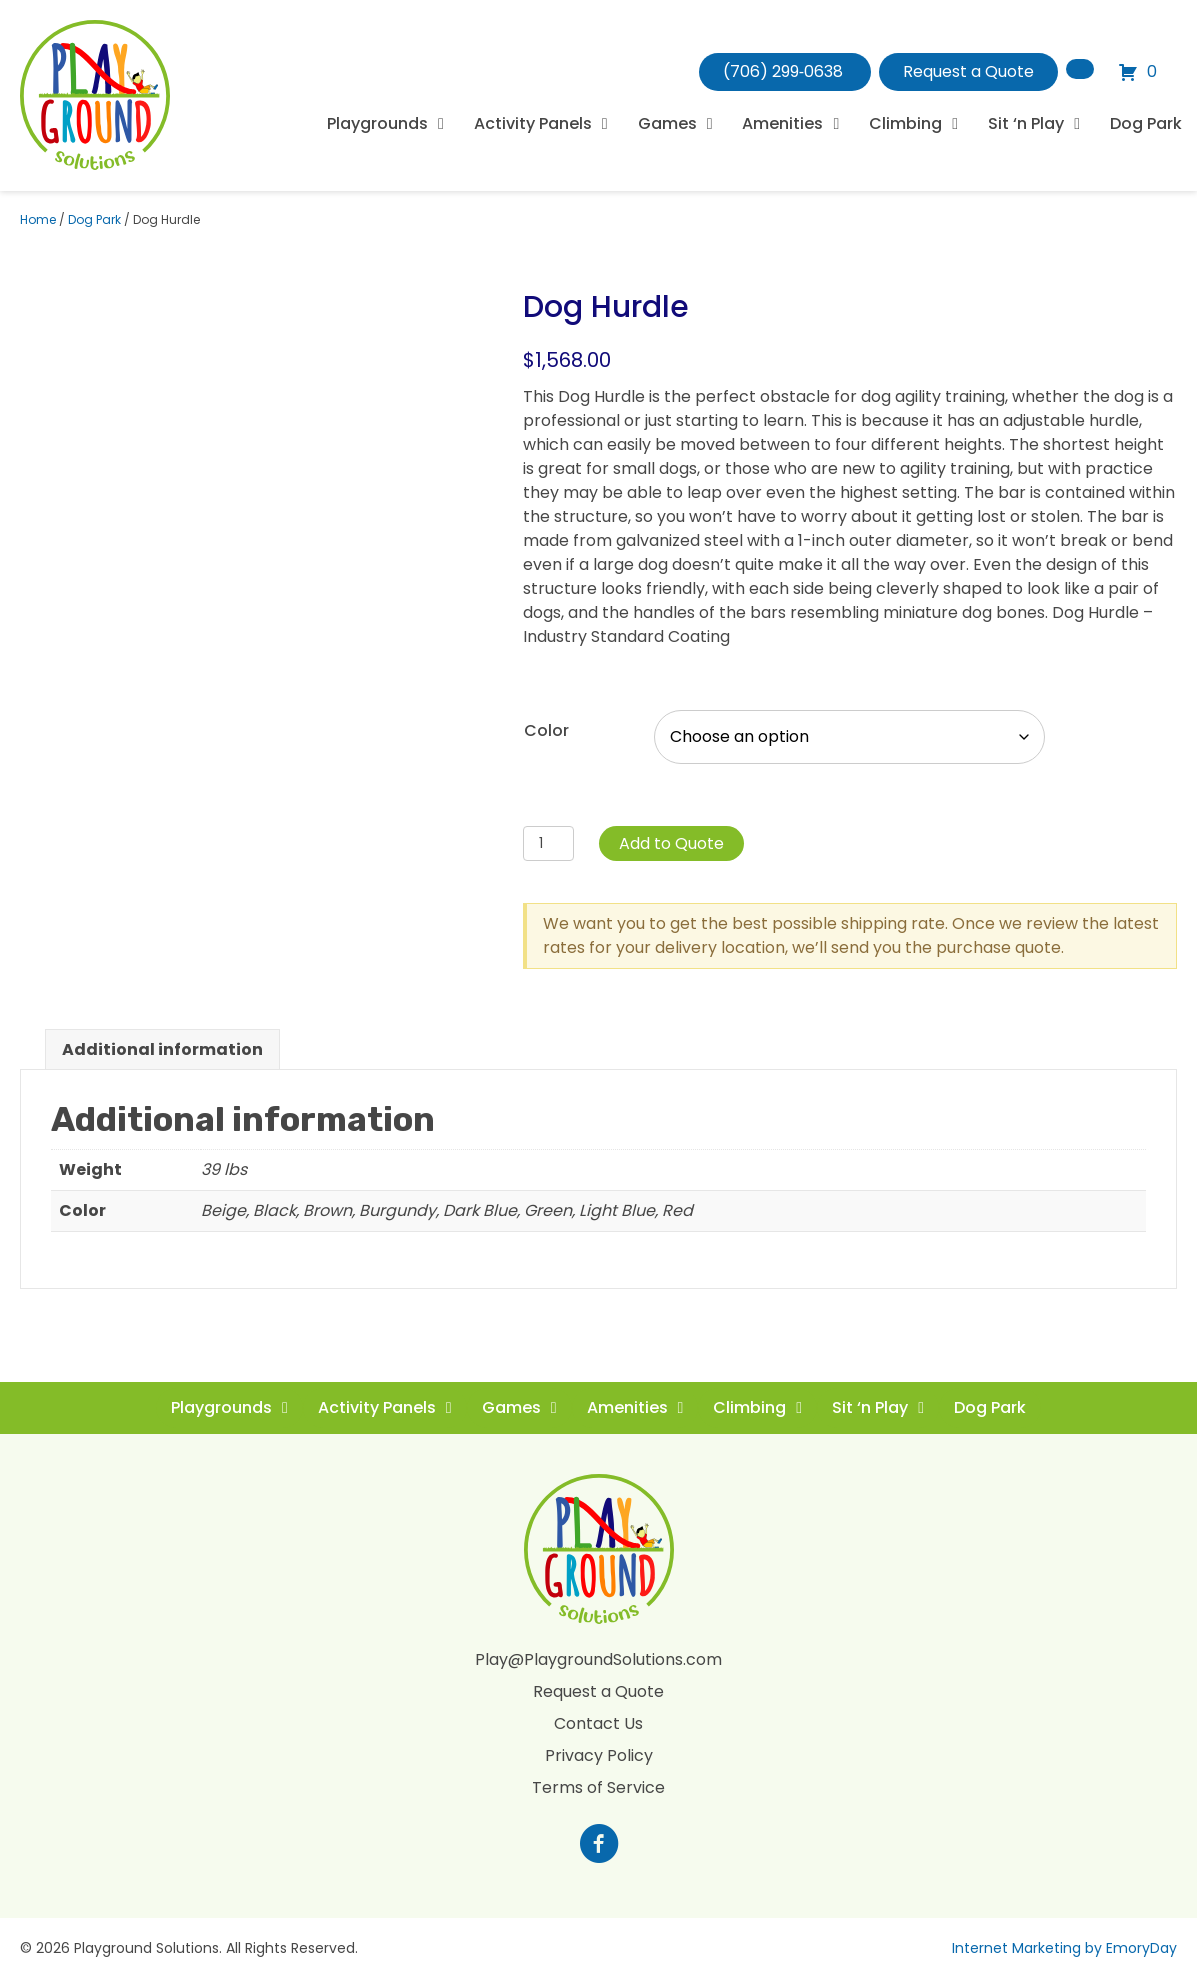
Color (546, 730)
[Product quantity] (548, 843)
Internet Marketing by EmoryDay (1064, 1948)
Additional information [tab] (162, 1049)
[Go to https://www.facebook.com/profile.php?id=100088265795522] (599, 1846)
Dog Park (94, 219)
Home (38, 219)
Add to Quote (671, 843)
